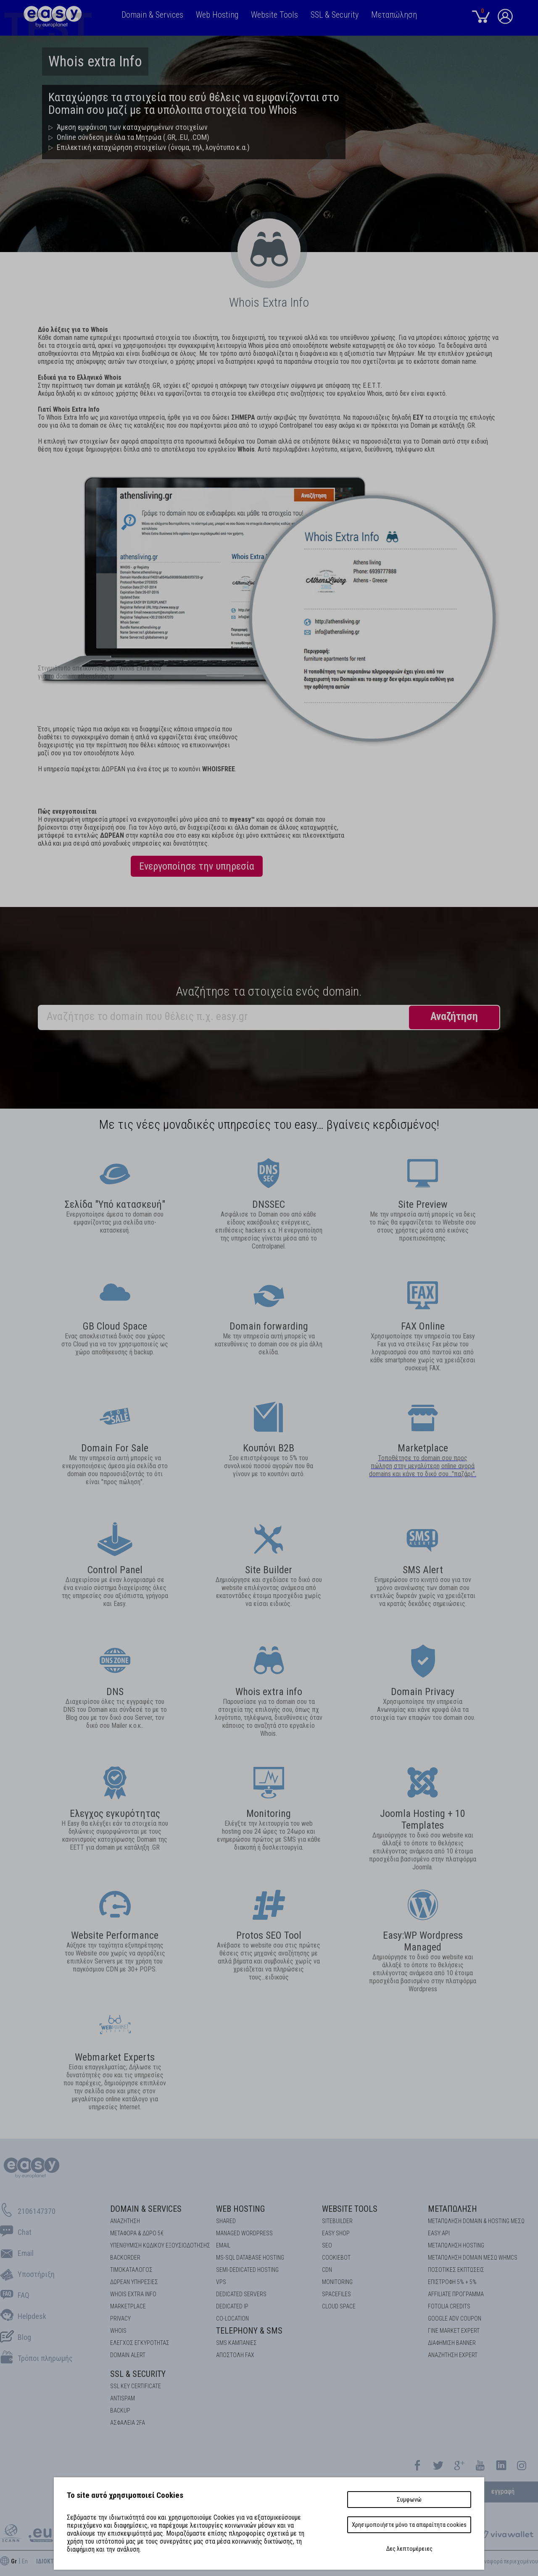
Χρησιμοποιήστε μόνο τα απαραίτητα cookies (409, 2525)
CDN (327, 2269)
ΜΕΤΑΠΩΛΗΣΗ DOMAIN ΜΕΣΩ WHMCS (472, 2257)
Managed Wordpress (244, 2233)
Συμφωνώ (409, 2499)
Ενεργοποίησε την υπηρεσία (196, 866)
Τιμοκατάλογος (131, 2269)
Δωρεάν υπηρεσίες (134, 2282)
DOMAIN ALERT (127, 2355)
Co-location (232, 2318)
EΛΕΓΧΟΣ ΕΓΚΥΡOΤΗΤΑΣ (139, 2342)
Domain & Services (146, 2209)
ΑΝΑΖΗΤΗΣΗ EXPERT (452, 2355)
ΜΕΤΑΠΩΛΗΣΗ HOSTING (456, 2245)
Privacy (120, 2318)
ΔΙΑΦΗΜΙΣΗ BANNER (452, 2342)
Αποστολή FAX (235, 2355)
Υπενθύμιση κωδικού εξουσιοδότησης (160, 2245)
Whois (118, 2330)
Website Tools (349, 2209)
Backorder (125, 2257)
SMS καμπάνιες (236, 2342)
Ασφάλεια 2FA (127, 2422)
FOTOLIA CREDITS (449, 2306)
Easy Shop (336, 2233)
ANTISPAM (122, 2398)
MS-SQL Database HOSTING (250, 2257)
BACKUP (120, 2410)
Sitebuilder (337, 2221)
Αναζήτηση (125, 2221)
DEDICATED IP (232, 2306)
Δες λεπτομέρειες (409, 2548)
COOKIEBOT (336, 2257)
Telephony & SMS (249, 2331)
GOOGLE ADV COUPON (454, 2318)
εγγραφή (502, 2491)
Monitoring (337, 2282)
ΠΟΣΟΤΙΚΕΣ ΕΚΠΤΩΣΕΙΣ (456, 2269)
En (25, 2561)
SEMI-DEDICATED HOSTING (247, 2269)
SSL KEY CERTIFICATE (135, 2386)
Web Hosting (240, 2209)
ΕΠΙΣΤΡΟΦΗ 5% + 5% (452, 2282)
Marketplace (423, 1448)
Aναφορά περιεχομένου (509, 2561)
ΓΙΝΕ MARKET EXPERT (454, 2330)
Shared (226, 2221)
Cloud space (339, 2306)
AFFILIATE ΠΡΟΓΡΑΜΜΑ (456, 2294)
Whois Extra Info (133, 2294)
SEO (327, 2245)
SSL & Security (138, 2374)
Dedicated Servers (241, 2294)
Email (223, 2245)
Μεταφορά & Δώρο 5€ (137, 2233)
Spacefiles (336, 2294)
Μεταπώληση (452, 2209)
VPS (221, 2282)
